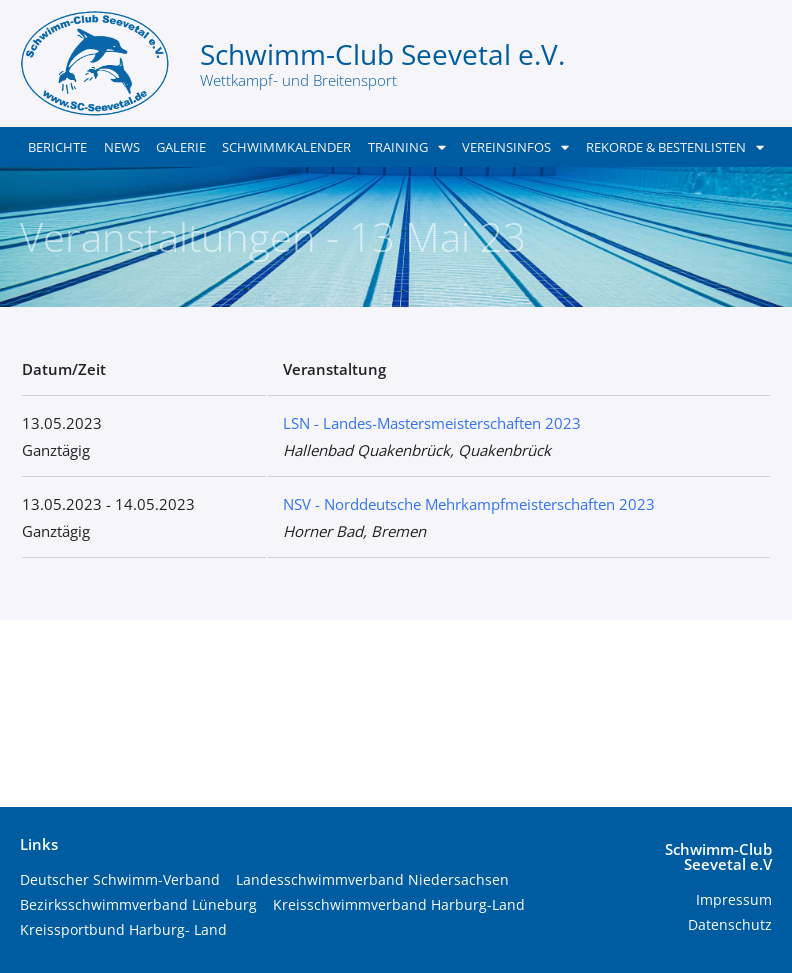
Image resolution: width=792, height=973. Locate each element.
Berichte (57, 147)
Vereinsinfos (515, 147)
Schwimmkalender (286, 147)
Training (407, 147)
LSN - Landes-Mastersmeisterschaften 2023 (432, 423)
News (122, 147)
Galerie (181, 147)
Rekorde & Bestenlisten (675, 147)
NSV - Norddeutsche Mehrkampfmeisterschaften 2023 (469, 504)
